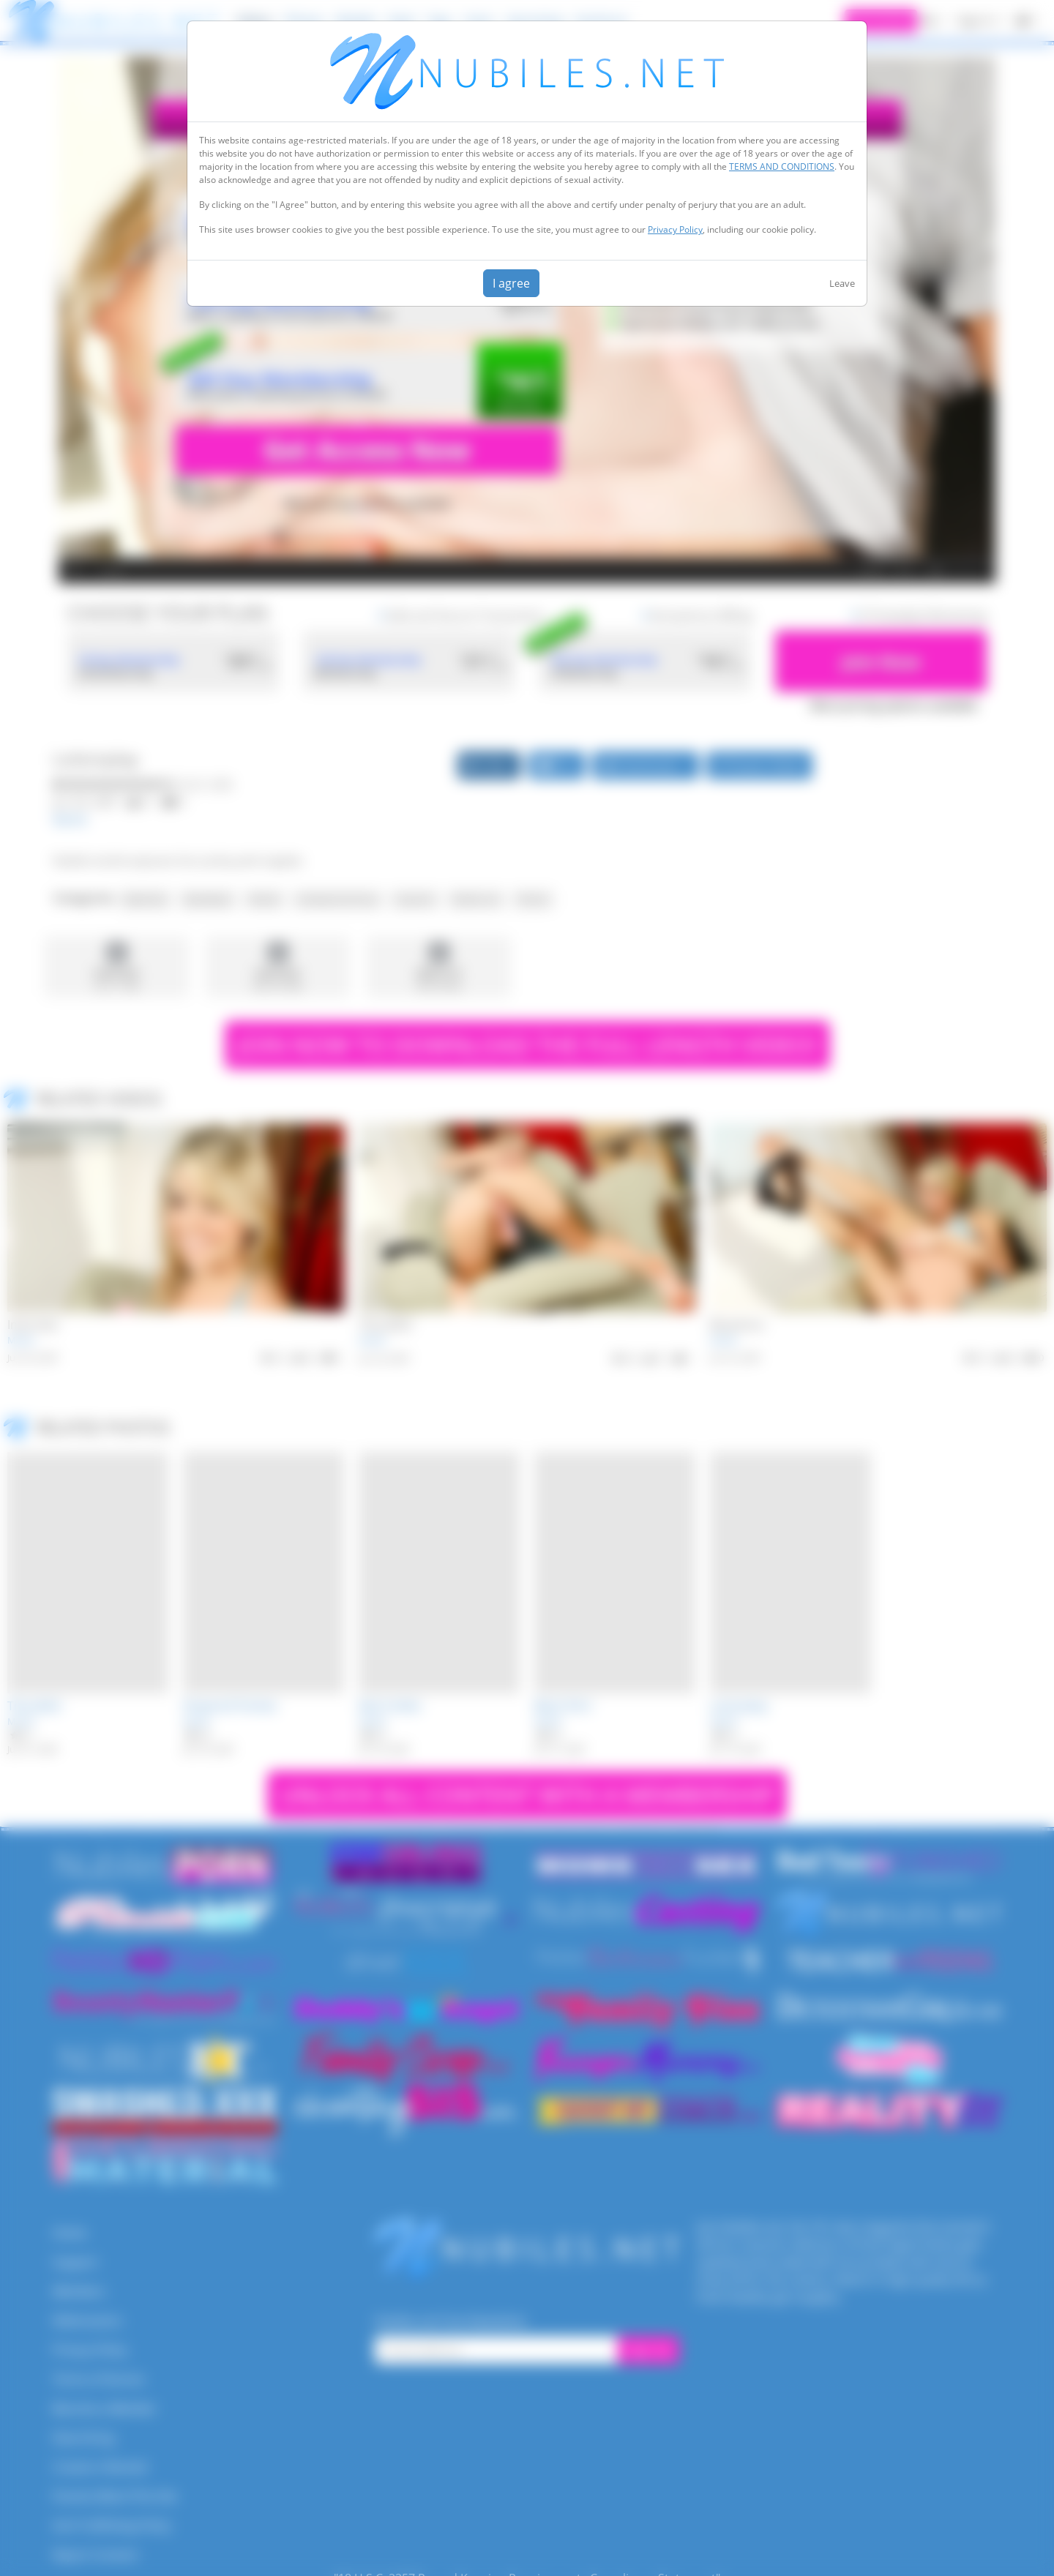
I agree (511, 283)
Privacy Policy (675, 229)
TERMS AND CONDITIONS (781, 166)
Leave (842, 283)
